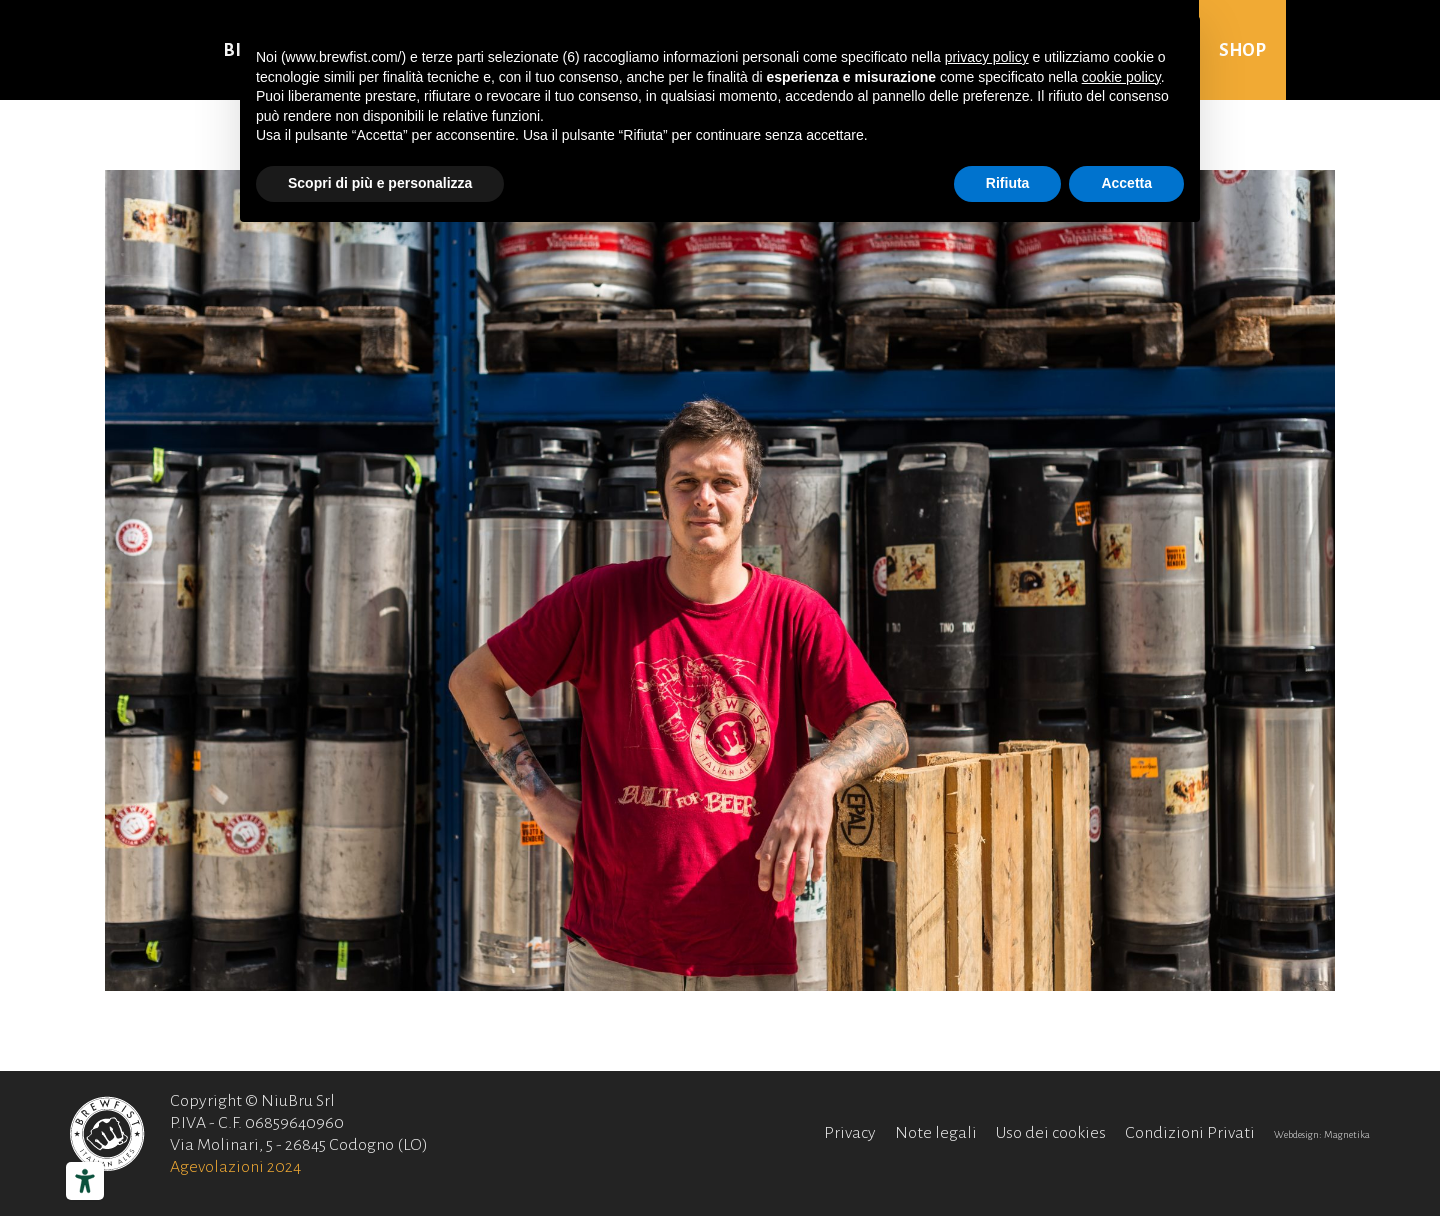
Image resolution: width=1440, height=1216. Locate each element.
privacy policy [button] (987, 57)
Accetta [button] (1126, 183)
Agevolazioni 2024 (235, 1167)
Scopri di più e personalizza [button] (380, 183)
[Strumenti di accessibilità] (85, 1181)
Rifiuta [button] (1008, 183)
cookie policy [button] (1121, 77)
